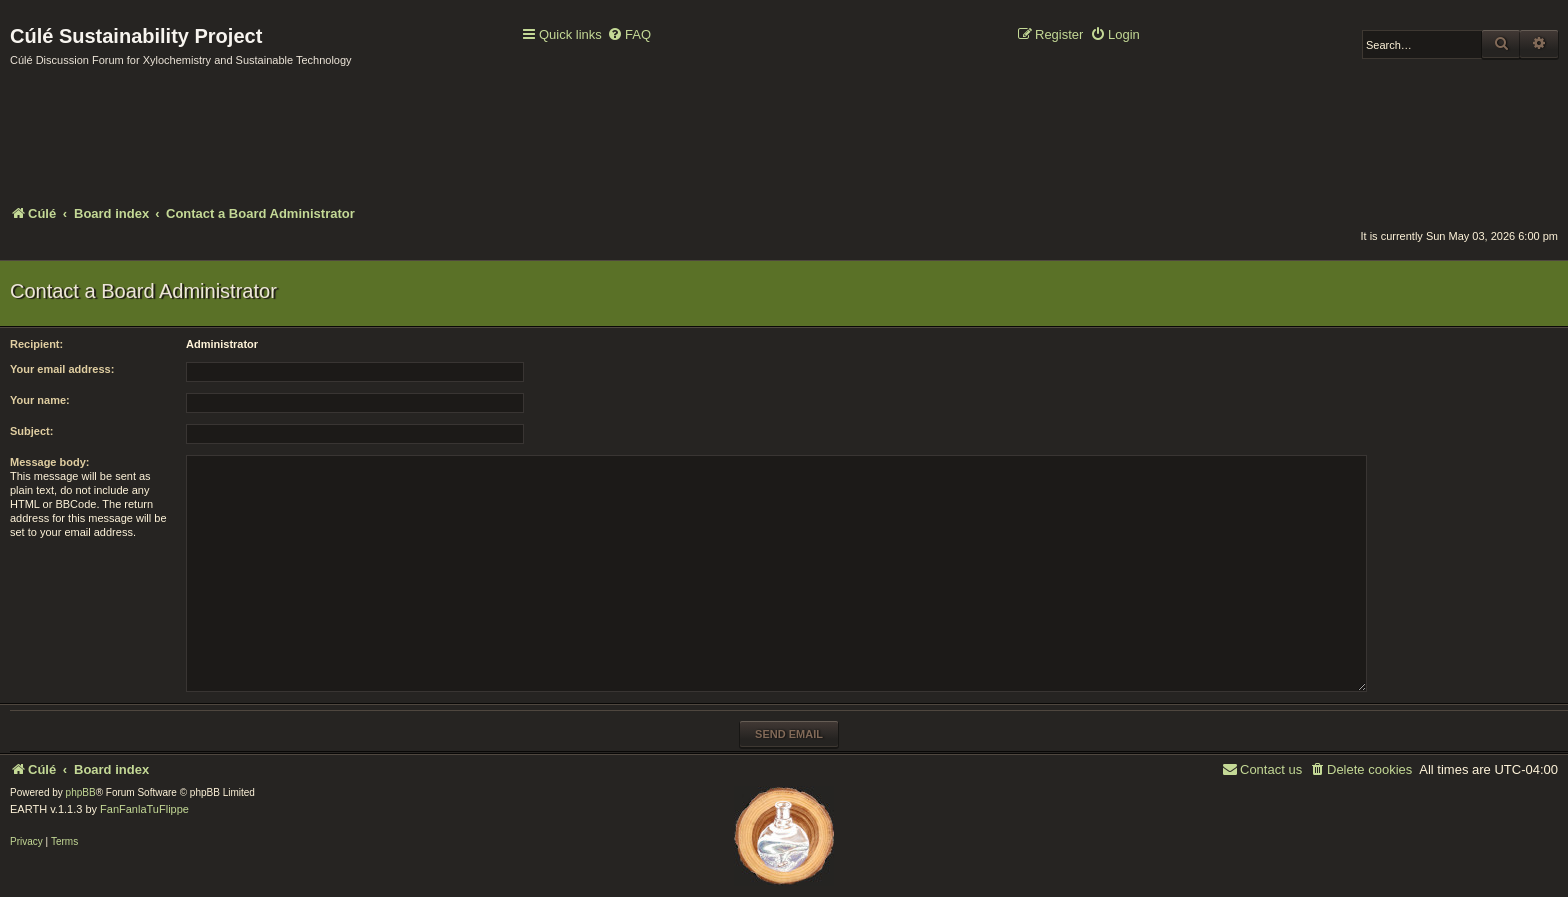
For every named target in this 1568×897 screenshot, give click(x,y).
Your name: (40, 400)
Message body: (49, 462)
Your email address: (62, 369)
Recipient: (36, 344)
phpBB (81, 792)
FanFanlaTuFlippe (144, 809)
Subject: (31, 431)
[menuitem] (629, 35)
